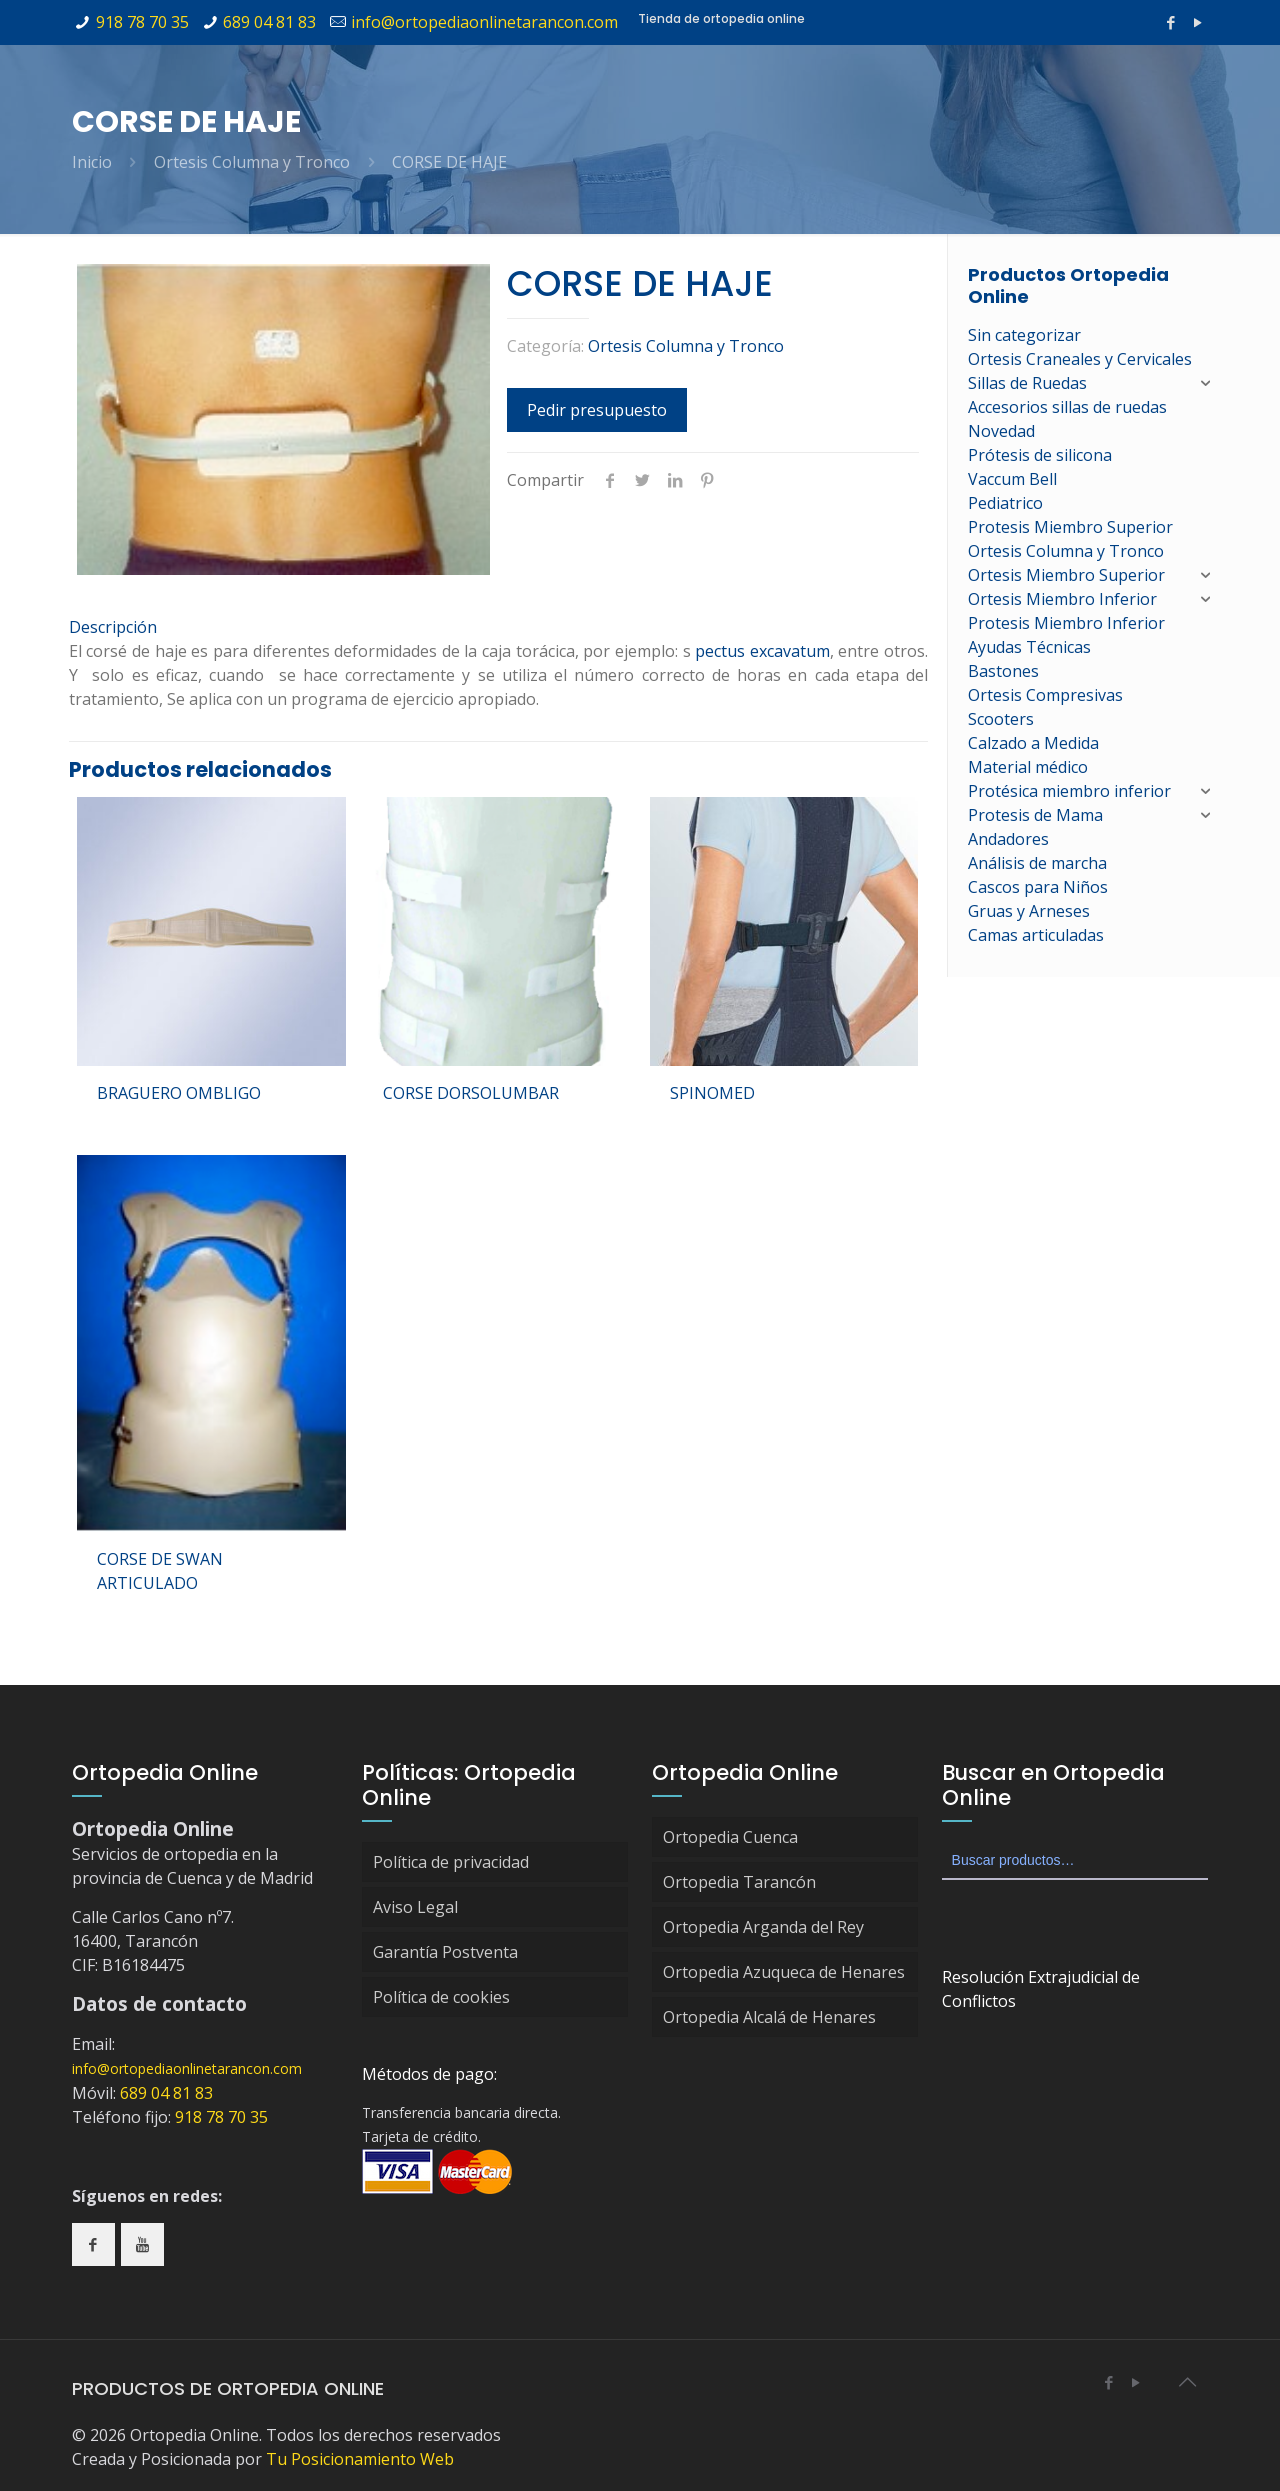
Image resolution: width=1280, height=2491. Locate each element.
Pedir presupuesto (597, 410)
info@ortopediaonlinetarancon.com (484, 22)
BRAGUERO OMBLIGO (179, 1093)
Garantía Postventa (445, 1952)
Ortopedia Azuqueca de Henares (784, 1972)
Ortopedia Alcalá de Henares (769, 2017)
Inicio (92, 162)
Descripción (113, 627)
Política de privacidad (451, 1862)
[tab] (498, 627)
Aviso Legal (415, 1907)
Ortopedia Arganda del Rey (763, 1927)
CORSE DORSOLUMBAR (471, 1093)
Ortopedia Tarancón (739, 1882)
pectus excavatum (762, 651)
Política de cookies (441, 1997)
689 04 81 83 (269, 22)
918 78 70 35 (142, 22)
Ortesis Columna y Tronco (252, 162)
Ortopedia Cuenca (730, 1837)
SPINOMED (712, 1093)
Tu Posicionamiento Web (360, 2459)
